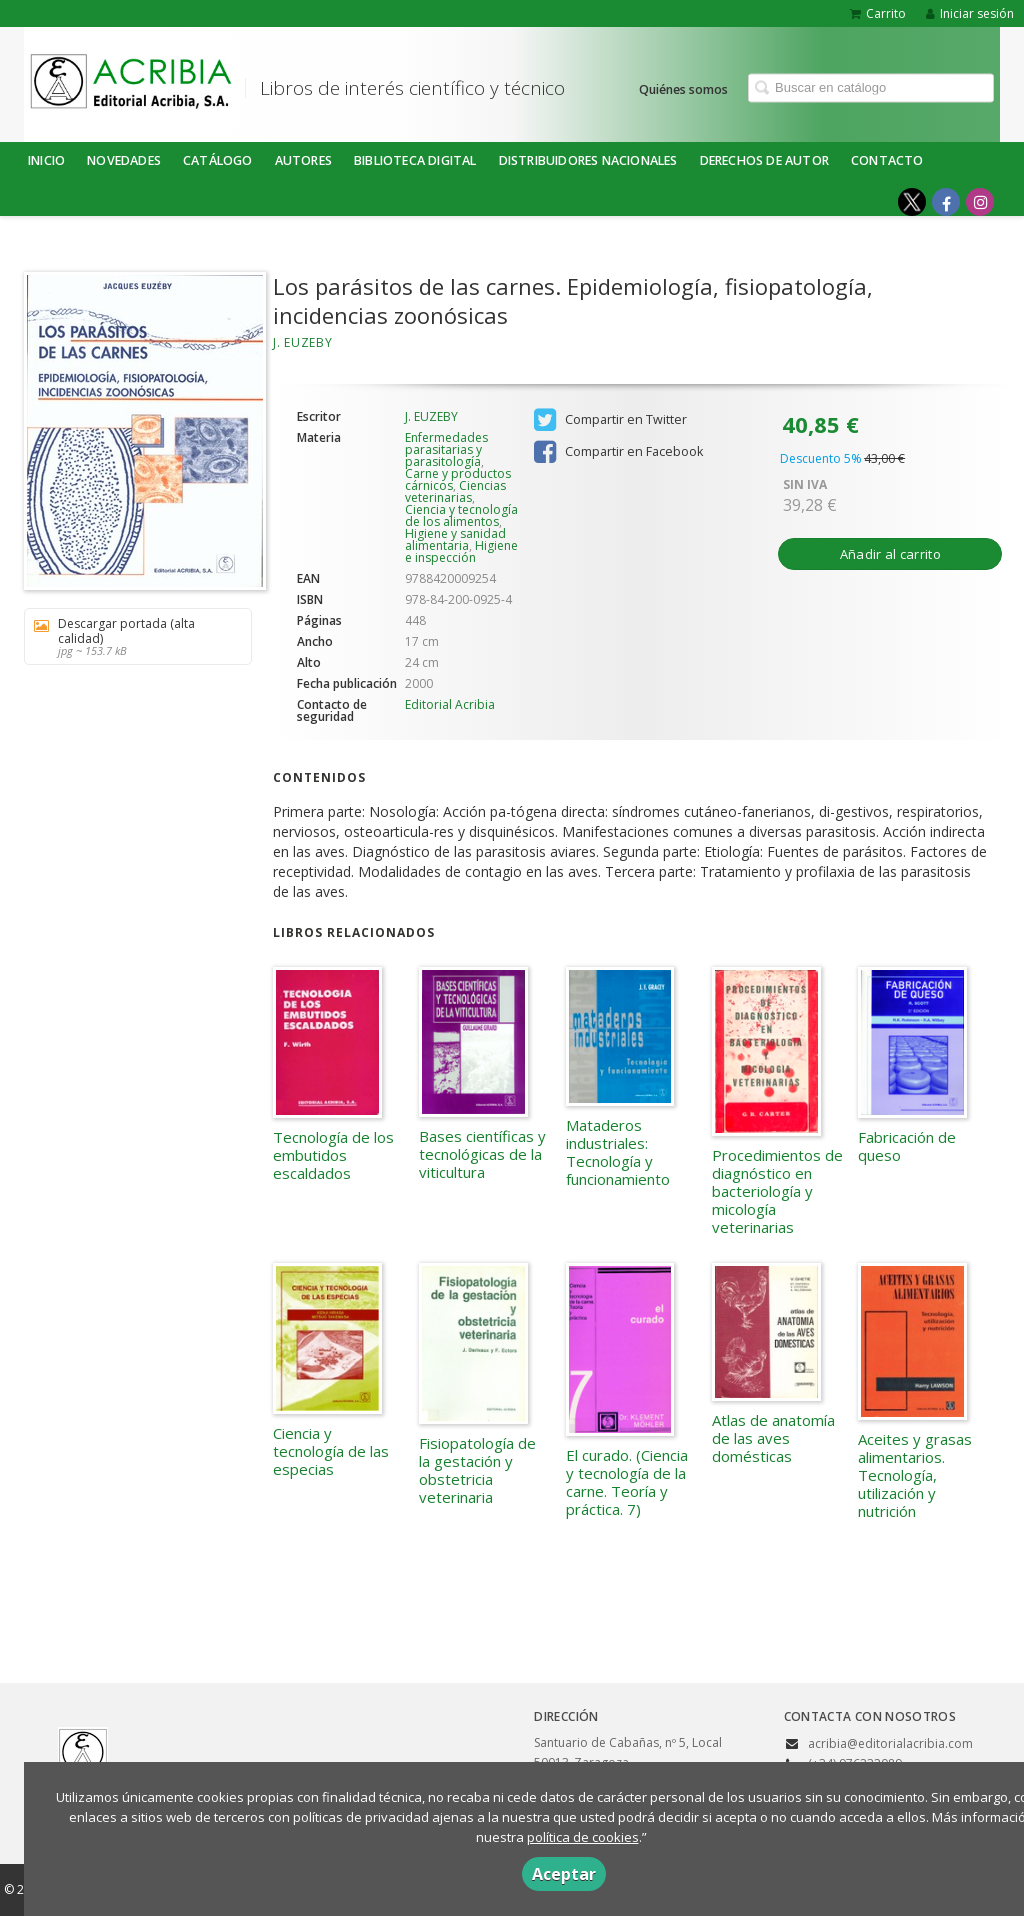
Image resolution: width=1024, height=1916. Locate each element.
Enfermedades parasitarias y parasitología (446, 449)
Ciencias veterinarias (455, 491)
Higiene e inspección (461, 551)
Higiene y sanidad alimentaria (455, 539)
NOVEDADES (124, 160)
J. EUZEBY (302, 342)
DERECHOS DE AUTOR (764, 160)
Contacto (887, 160)
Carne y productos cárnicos (458, 479)
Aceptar (564, 1874)
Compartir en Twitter (610, 420)
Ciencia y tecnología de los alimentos (461, 515)
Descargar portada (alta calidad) (131, 636)
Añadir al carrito (890, 554)
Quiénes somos (683, 88)
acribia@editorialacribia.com (890, 1743)
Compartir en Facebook (618, 452)
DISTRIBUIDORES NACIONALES (588, 160)
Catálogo (218, 160)
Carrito (878, 13)
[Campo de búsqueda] (871, 87)
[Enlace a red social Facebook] (946, 202)
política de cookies (583, 1837)
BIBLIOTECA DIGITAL (415, 160)
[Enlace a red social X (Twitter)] (912, 202)
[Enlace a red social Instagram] (980, 202)
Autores (303, 160)
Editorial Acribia (450, 704)
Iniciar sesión (970, 13)
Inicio (46, 160)
